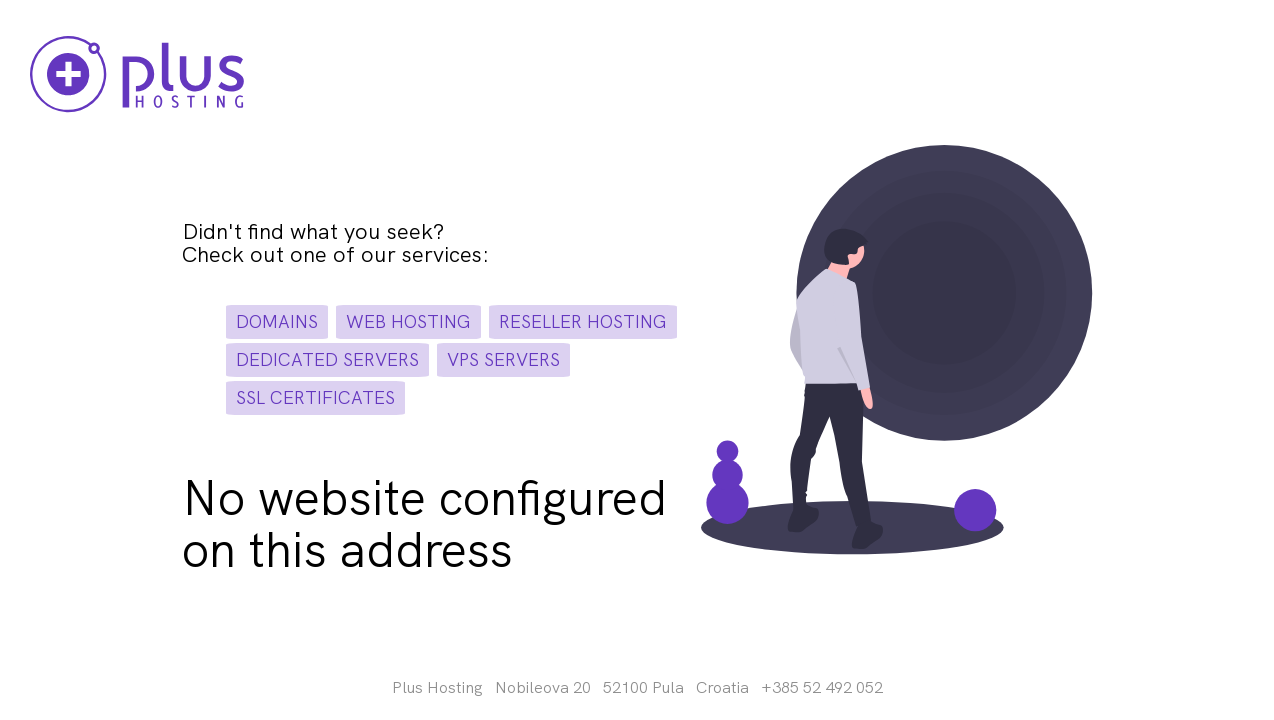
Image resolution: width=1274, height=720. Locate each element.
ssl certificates (315, 397)
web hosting (408, 321)
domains (277, 321)
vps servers (503, 359)
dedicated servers (327, 359)
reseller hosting (583, 321)
